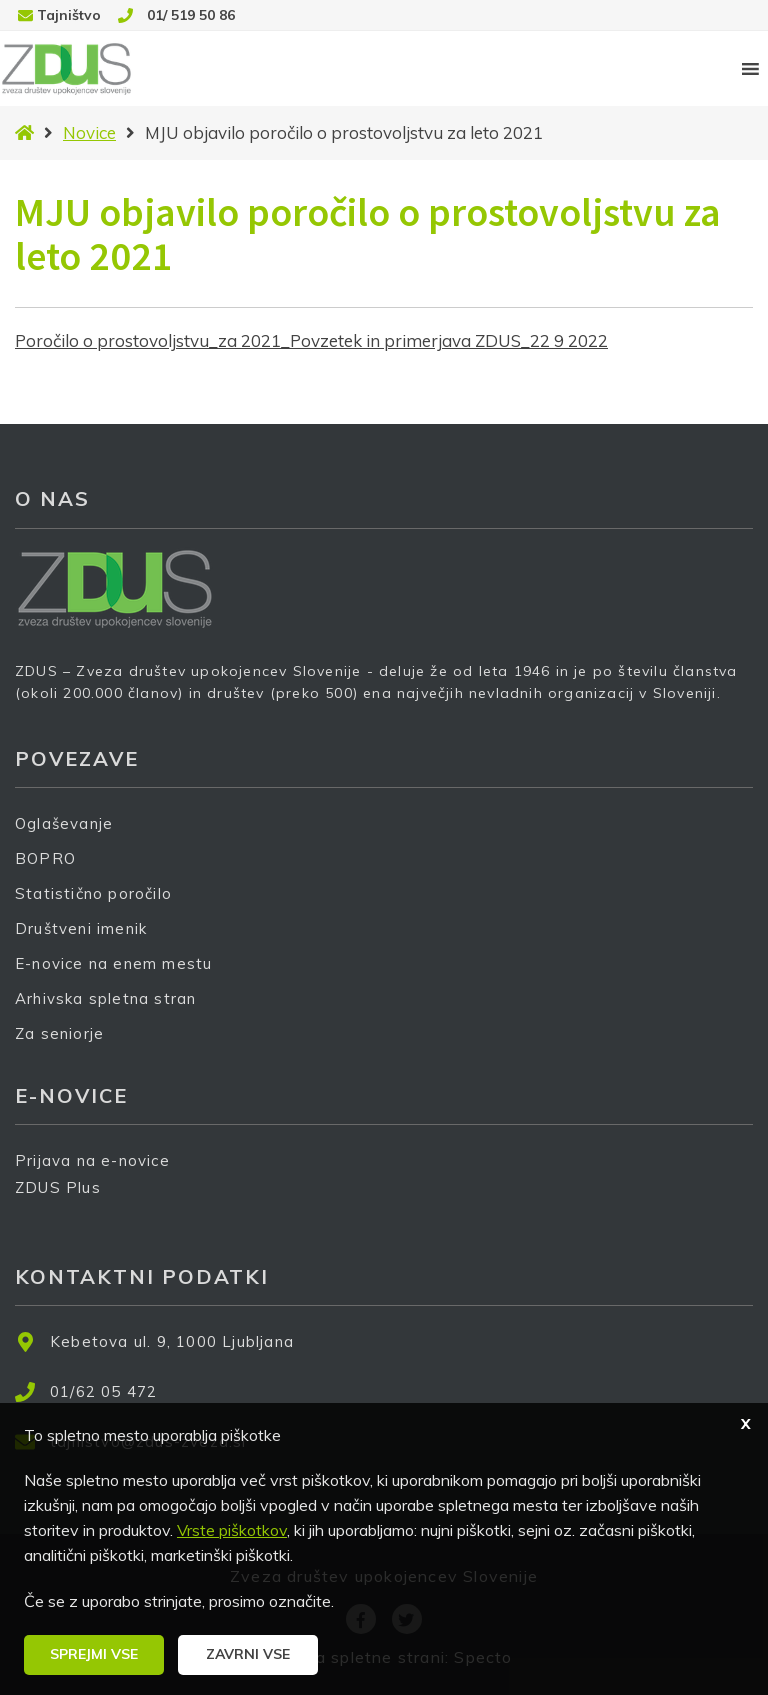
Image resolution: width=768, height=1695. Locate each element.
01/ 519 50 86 (191, 15)
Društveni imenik (81, 928)
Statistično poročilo (93, 893)
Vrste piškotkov (232, 1530)
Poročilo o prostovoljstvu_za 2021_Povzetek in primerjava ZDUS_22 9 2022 (311, 340)
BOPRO (45, 858)
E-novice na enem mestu (113, 963)
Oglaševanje (64, 823)
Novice (89, 132)
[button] (94, 1655)
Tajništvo (69, 15)
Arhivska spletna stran (105, 998)
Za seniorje (59, 1033)
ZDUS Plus (65, 1200)
